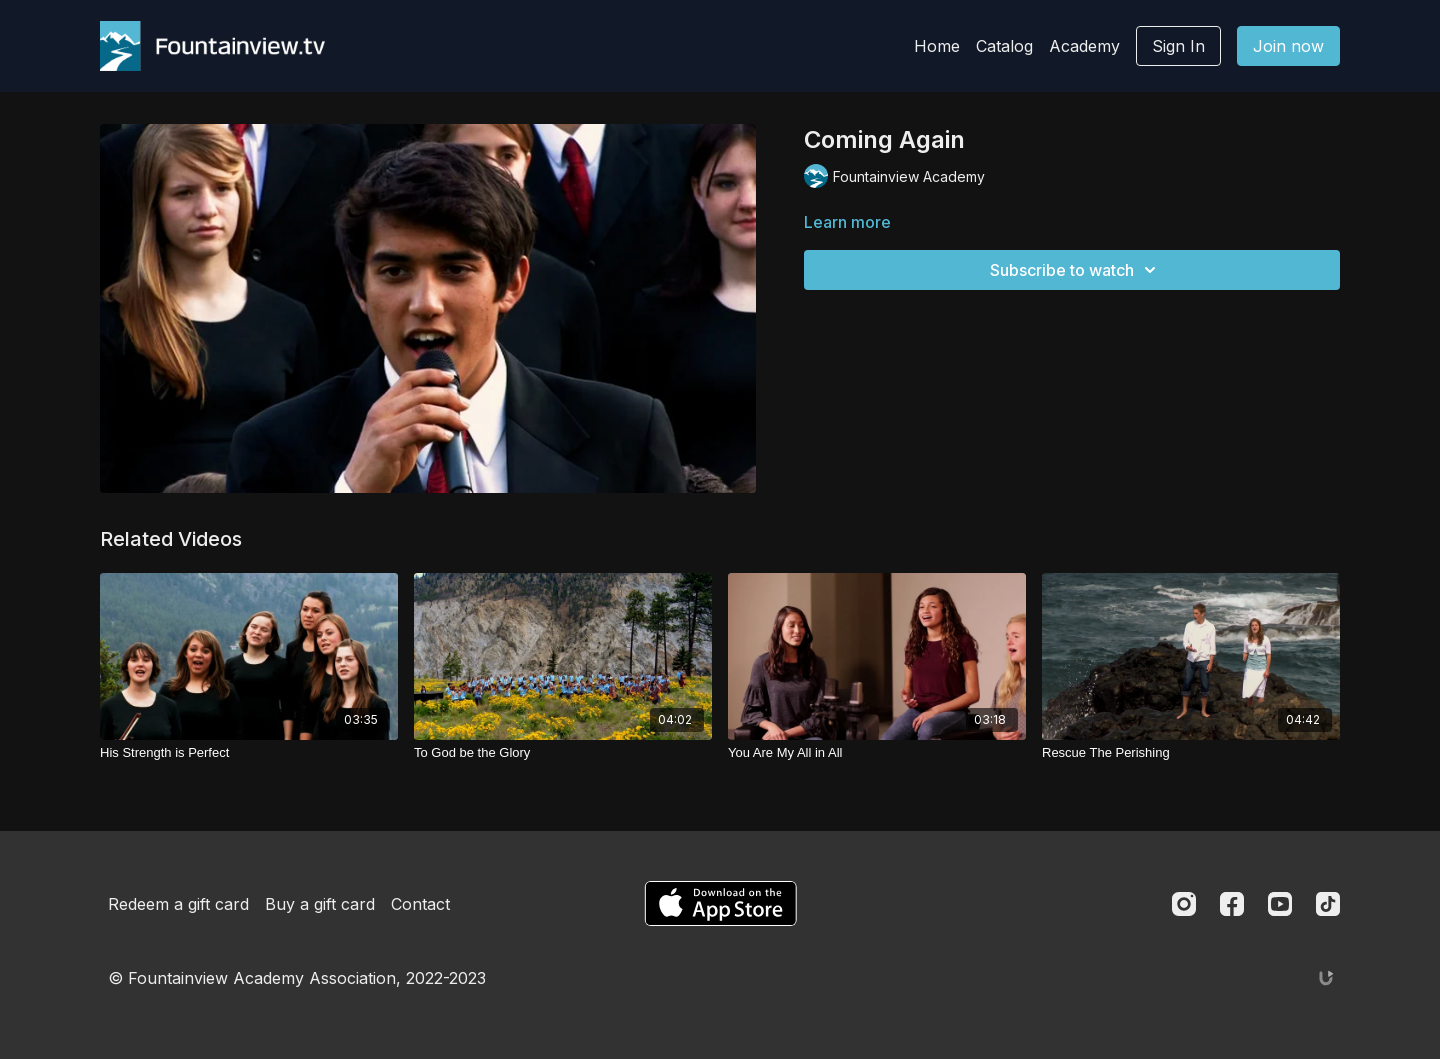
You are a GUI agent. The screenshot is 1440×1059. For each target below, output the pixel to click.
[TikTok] (1328, 904)
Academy (1084, 46)
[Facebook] (1232, 904)
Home (937, 46)
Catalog (1004, 46)
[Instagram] (1184, 904)
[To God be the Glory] (563, 753)
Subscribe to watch (1076, 270)
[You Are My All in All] (877, 753)
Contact (420, 904)
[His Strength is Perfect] (249, 753)
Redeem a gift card (178, 904)
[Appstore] (720, 903)
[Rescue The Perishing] (1191, 753)
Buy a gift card (320, 904)
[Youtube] (1280, 904)
